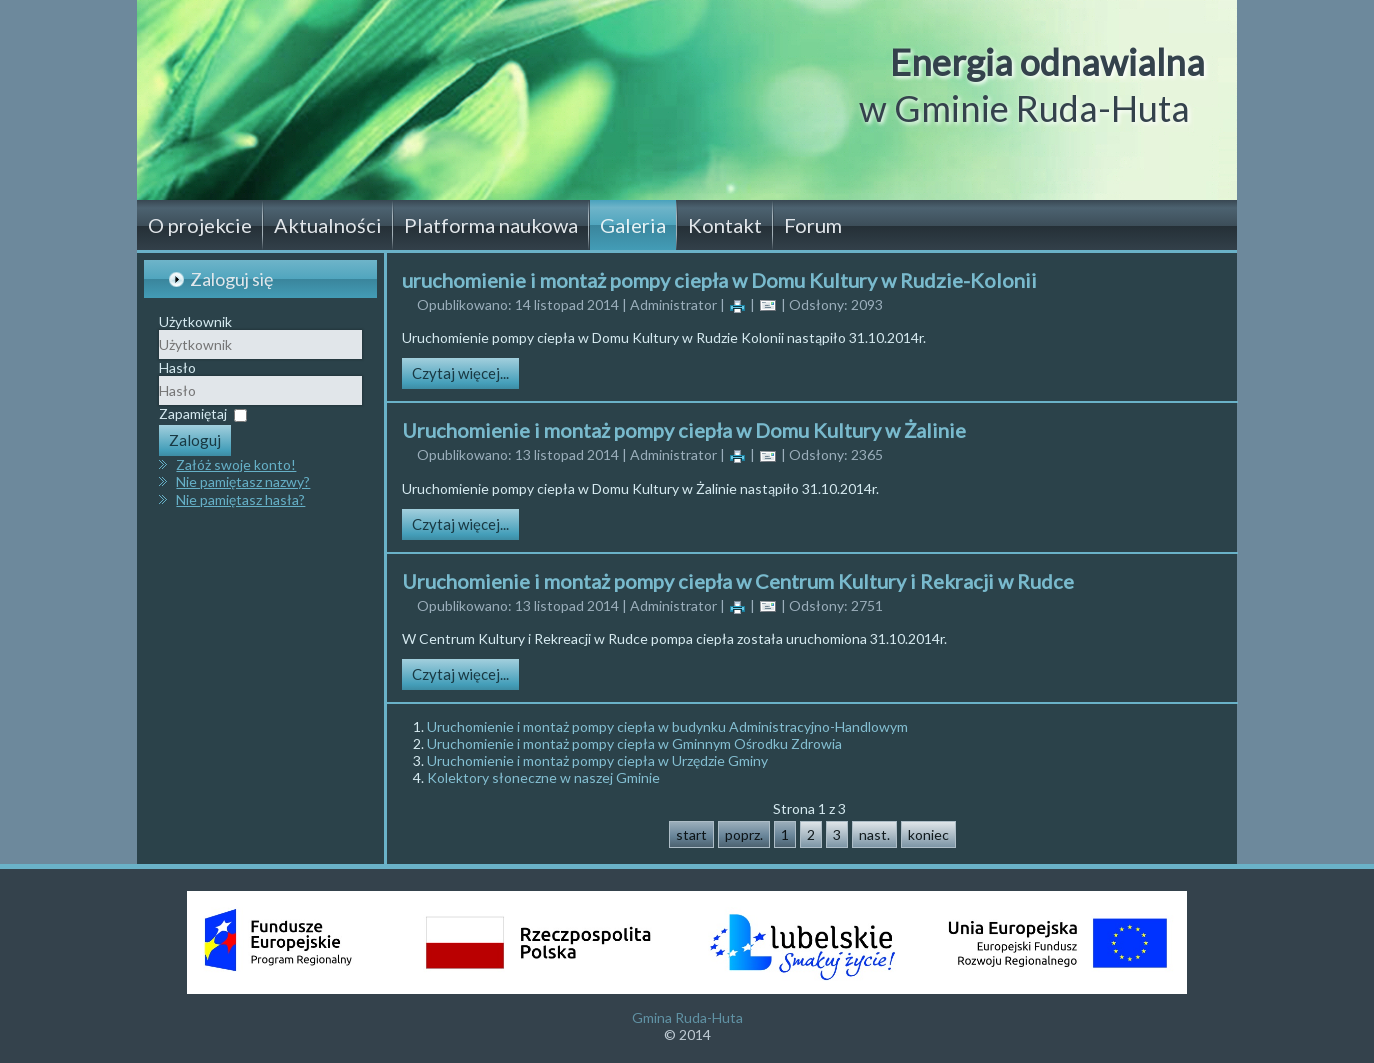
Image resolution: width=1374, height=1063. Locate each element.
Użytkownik (195, 321)
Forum (813, 225)
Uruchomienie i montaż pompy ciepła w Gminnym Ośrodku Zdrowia (634, 743)
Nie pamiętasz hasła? (240, 499)
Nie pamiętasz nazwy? (243, 481)
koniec (928, 834)
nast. (874, 834)
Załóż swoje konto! (236, 464)
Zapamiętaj (193, 413)
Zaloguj (195, 440)
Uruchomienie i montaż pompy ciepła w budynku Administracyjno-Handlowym (667, 726)
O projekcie (200, 225)
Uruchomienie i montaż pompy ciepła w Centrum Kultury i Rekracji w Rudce (738, 581)
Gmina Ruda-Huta (687, 1017)
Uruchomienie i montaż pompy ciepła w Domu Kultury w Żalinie (684, 430)
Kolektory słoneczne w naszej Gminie (543, 777)
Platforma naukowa (491, 225)
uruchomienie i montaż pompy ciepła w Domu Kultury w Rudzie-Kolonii (719, 280)
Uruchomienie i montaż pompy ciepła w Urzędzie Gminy (597, 760)
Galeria (633, 225)
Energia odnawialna (1047, 62)
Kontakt (725, 225)
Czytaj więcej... (460, 373)
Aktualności (328, 225)
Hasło (177, 367)
